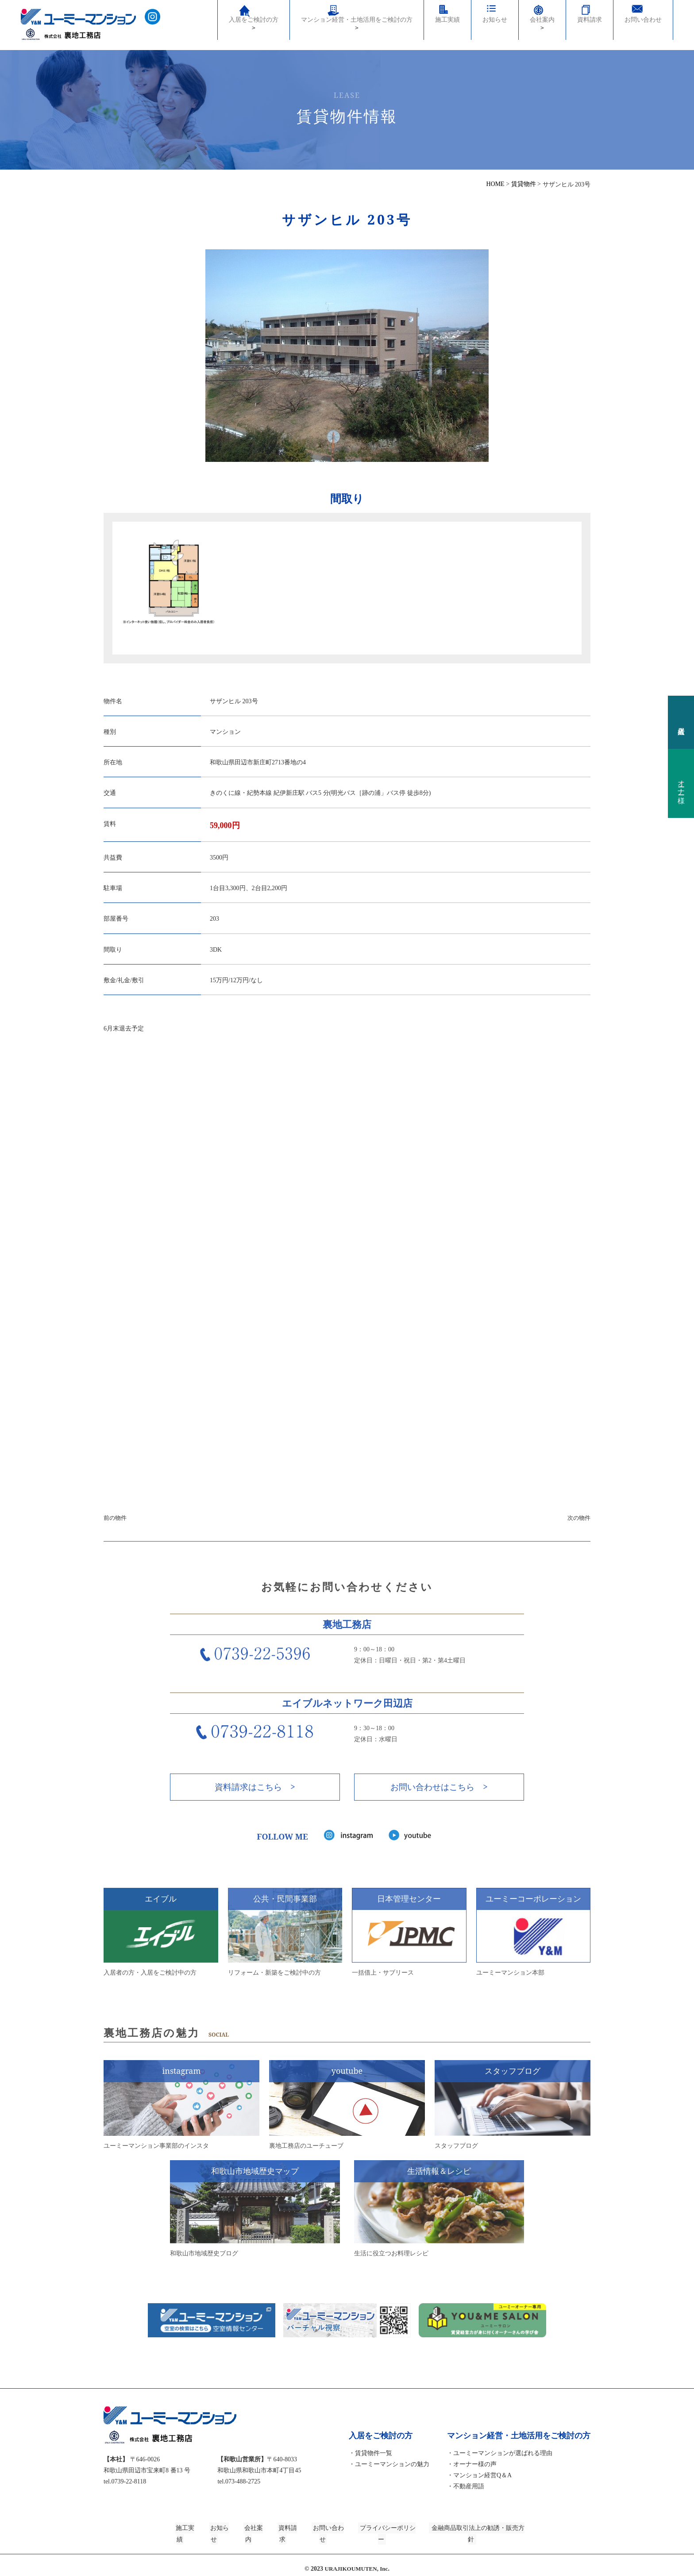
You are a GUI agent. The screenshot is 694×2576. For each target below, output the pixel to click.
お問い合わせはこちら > (439, 1789)
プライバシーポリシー (401, 2532)
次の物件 (578, 1520)
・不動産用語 (465, 2490)
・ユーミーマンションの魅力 (389, 2468)
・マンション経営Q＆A (479, 2479)
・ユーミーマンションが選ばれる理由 (499, 2457)
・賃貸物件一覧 (370, 2457)
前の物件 (115, 1520)
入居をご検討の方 (253, 26)
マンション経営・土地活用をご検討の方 (357, 20)
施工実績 (447, 27)
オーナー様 (681, 783)
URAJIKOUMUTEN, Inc (356, 2561)
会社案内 (542, 32)
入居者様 (681, 722)
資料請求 (589, 27)
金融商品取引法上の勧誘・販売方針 (499, 2532)
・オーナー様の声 (472, 2468)
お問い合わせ (643, 27)
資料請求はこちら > (254, 1789)
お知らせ (494, 27)
